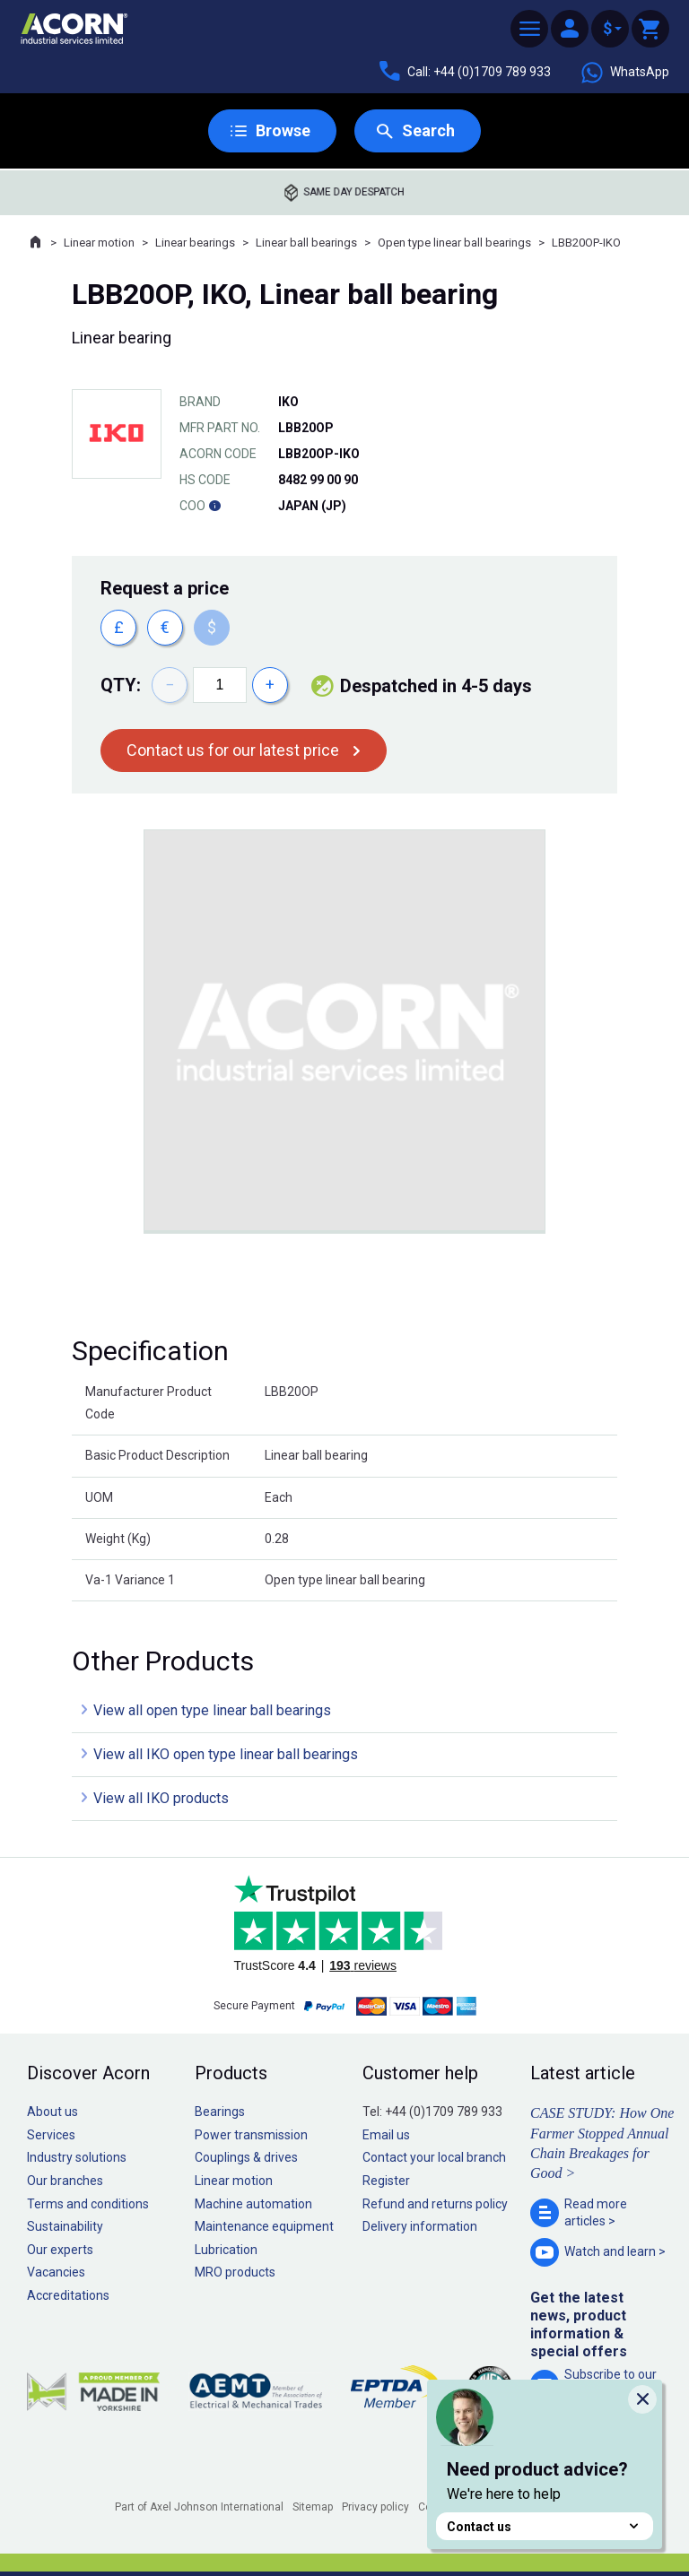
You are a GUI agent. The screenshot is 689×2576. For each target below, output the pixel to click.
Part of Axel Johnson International (199, 2507)
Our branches (65, 2180)
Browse (283, 130)
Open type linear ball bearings (454, 242)
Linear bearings (195, 242)
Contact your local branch (434, 2157)
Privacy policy (375, 2507)
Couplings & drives (246, 2157)
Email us (386, 2135)
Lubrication (226, 2249)
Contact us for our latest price (232, 750)
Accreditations (68, 2295)
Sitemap (312, 2507)
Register (386, 2180)
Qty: (120, 685)
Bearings (220, 2111)
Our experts (60, 2249)
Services (51, 2135)
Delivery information (419, 2226)
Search (428, 130)
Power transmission (251, 2135)
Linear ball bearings (306, 242)
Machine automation (253, 2204)
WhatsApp (624, 72)
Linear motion (99, 242)
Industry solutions (76, 2157)
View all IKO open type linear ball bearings (225, 1754)
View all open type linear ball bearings (212, 1710)
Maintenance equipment (264, 2226)
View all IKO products (161, 1798)
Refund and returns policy (435, 2204)
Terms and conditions (88, 2204)
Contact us (544, 2526)
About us (52, 2111)
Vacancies (56, 2272)
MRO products (235, 2272)
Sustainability (65, 2226)
